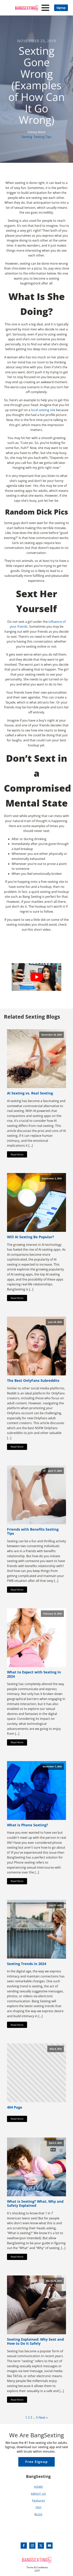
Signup (61, 8)
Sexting (27, 137)
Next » (43, 2417)
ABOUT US (38, 2493)
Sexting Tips (42, 137)
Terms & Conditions (37, 2567)
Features (38, 2500)
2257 (37, 2570)
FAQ (38, 2507)
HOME (38, 2486)
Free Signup (36, 2462)
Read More (17, 1154)
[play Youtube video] (36, 977)
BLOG (38, 2514)
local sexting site (43, 410)
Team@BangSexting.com (36, 2535)
